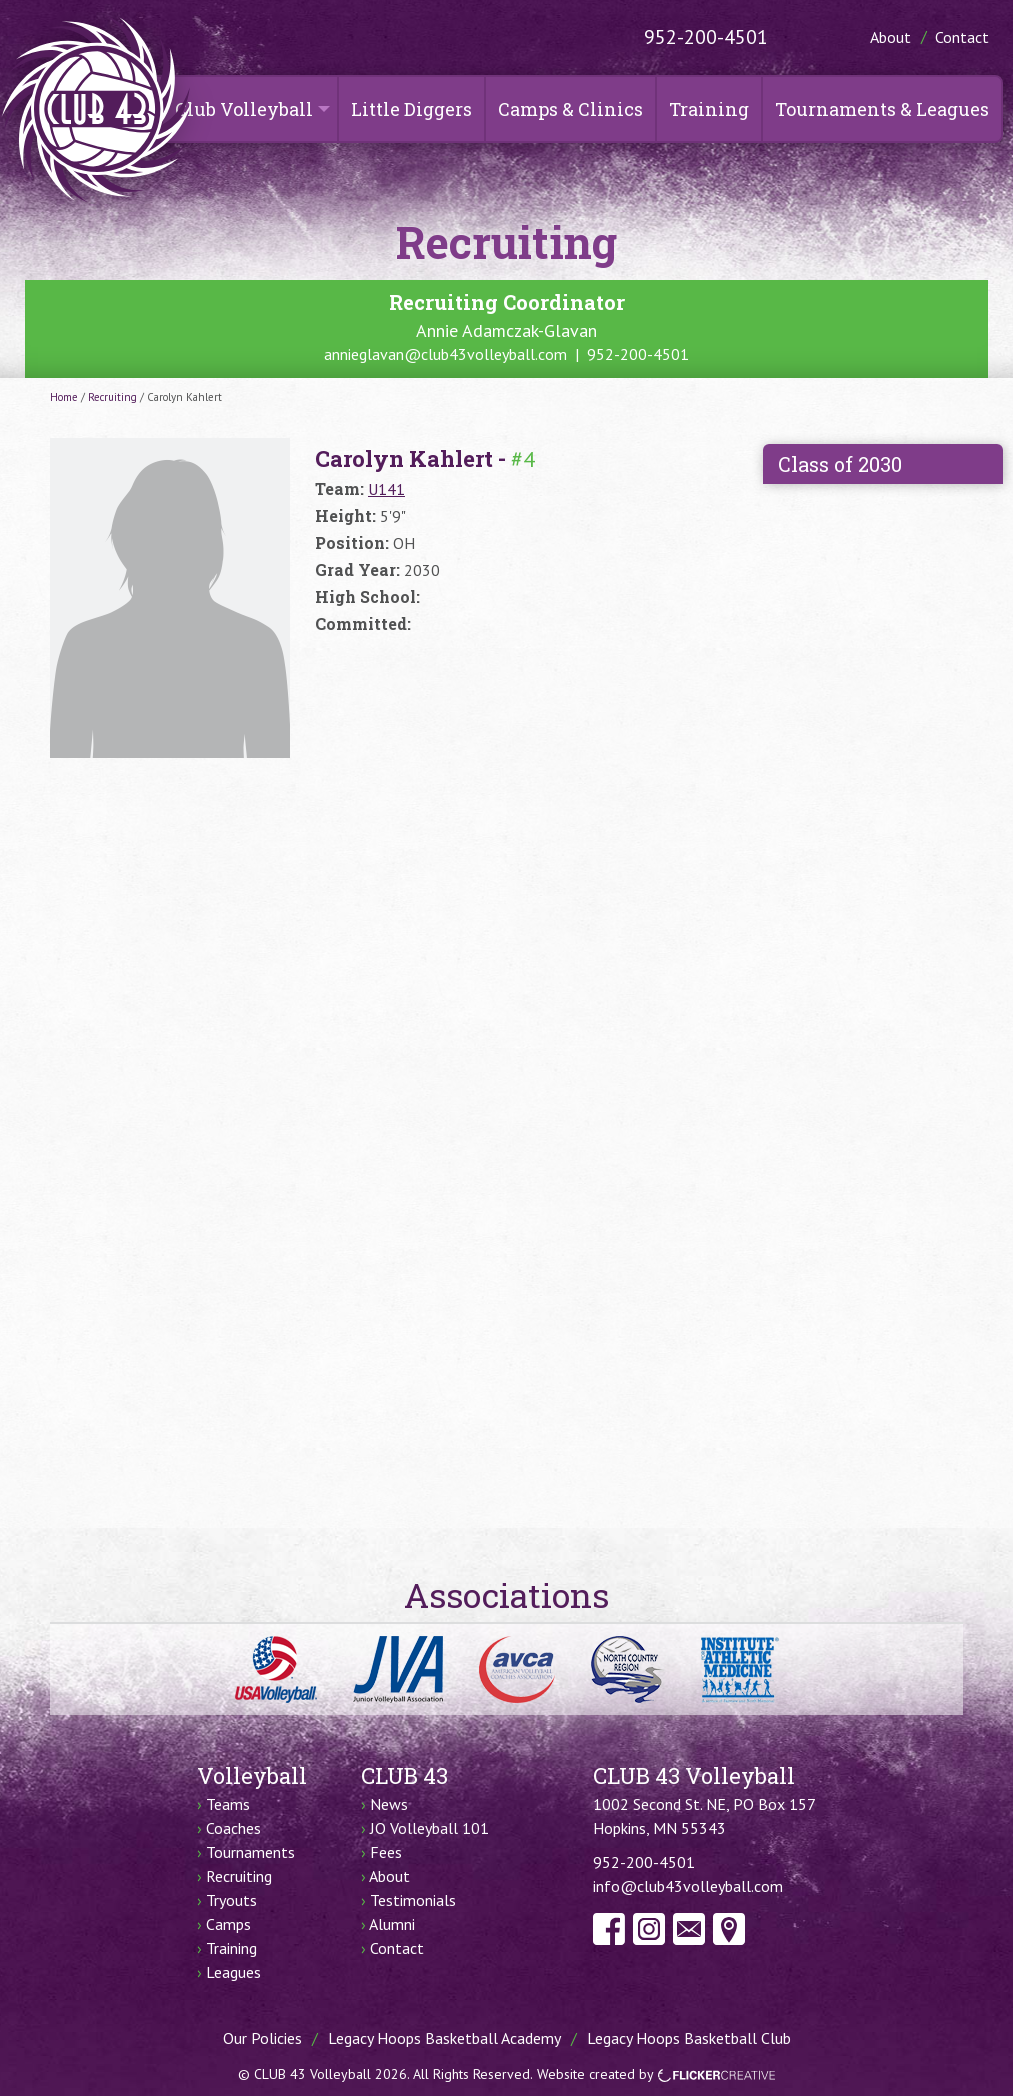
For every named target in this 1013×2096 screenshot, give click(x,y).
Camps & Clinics (570, 109)
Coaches (233, 1828)
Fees (386, 1852)
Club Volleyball (244, 109)
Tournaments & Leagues (882, 109)
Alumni (392, 1924)
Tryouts (231, 1900)
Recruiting (112, 397)
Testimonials (413, 1900)
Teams (228, 1804)
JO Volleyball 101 (429, 1828)
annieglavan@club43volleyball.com (445, 354)
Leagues (233, 1972)
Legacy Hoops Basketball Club (689, 2038)
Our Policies (262, 2038)
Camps (228, 1924)
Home (64, 397)
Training (709, 109)
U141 (386, 489)
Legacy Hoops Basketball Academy (444, 2038)
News (389, 1804)
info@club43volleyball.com (688, 1886)
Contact (962, 37)
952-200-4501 (706, 37)
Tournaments (250, 1852)
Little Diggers (411, 109)
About (890, 37)
